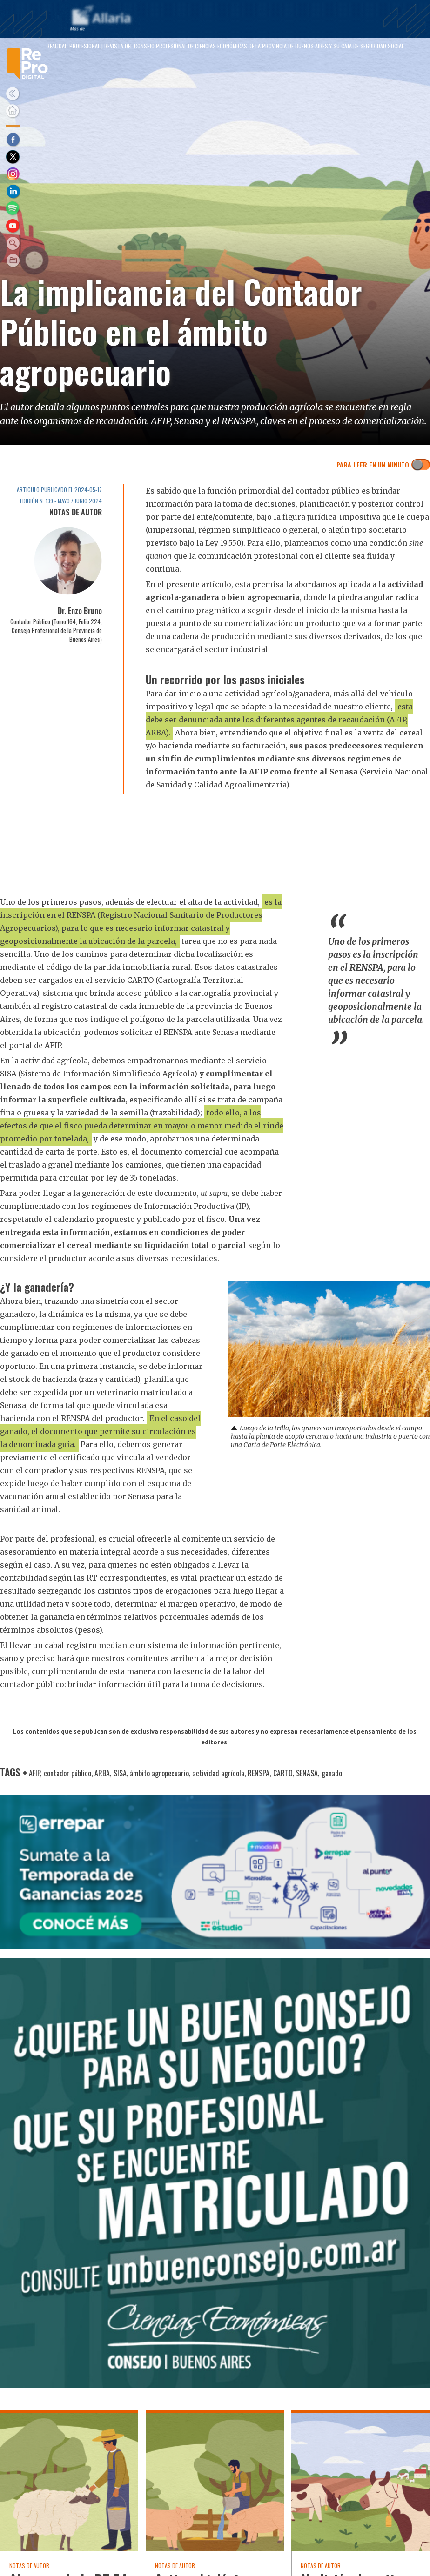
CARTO (283, 1773)
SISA (120, 1773)
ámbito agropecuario (159, 1773)
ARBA (102, 1773)
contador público (67, 1773)
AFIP (34, 1773)
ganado (332, 1773)
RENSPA (258, 1773)
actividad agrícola (218, 1773)
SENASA (307, 1773)
